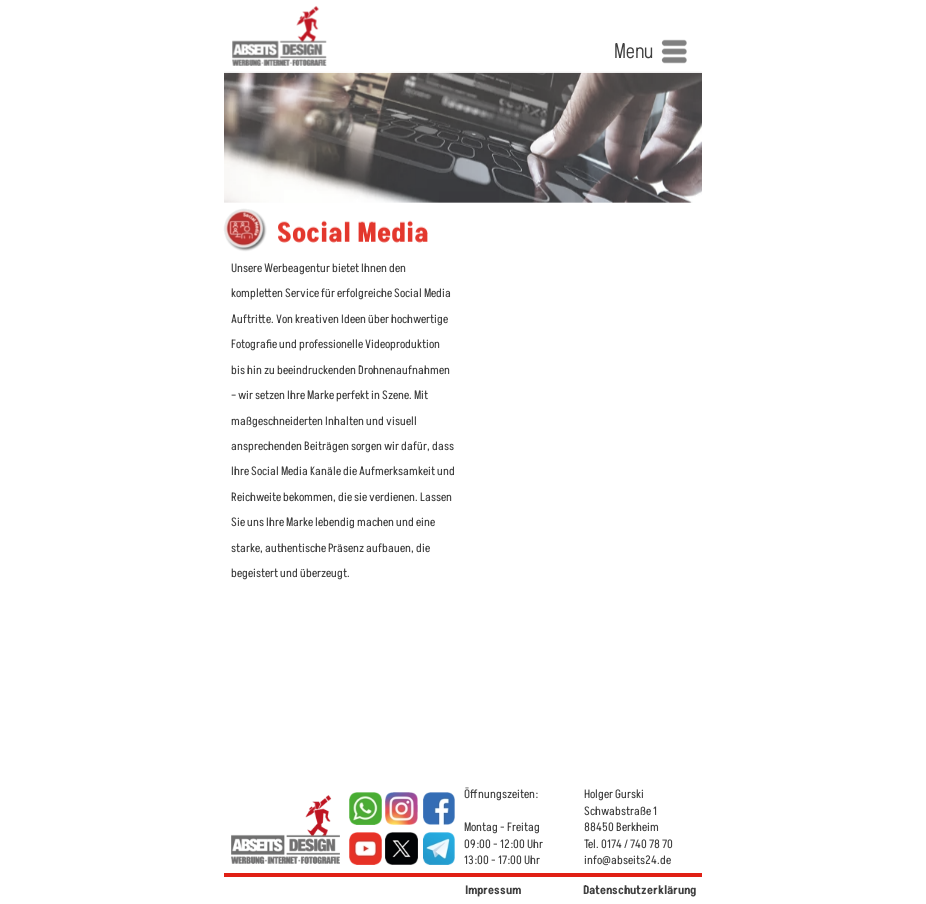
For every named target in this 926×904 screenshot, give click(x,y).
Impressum (493, 890)
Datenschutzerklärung (639, 890)
